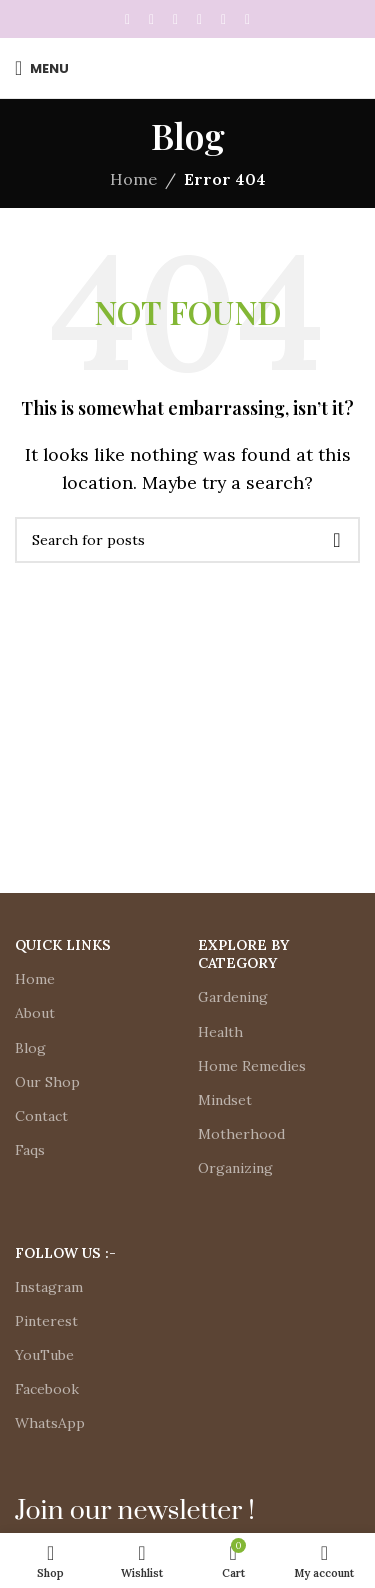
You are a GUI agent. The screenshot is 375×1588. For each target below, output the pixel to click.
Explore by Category (243, 954)
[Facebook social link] (128, 19)
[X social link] (152, 19)
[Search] (187, 540)
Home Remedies (252, 1066)
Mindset (225, 1100)
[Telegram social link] (248, 19)
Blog (30, 1048)
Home (133, 179)
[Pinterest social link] (176, 19)
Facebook (47, 1389)
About (35, 1013)
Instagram (49, 1287)
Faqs (30, 1150)
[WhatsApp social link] (224, 19)
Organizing (235, 1168)
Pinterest (46, 1321)
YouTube (44, 1355)
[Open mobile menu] (42, 68)
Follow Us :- (65, 1253)
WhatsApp (50, 1423)
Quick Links (63, 945)
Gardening (233, 997)
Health (220, 1032)
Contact (41, 1116)
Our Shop (47, 1082)
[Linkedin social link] (200, 19)
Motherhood (241, 1134)
